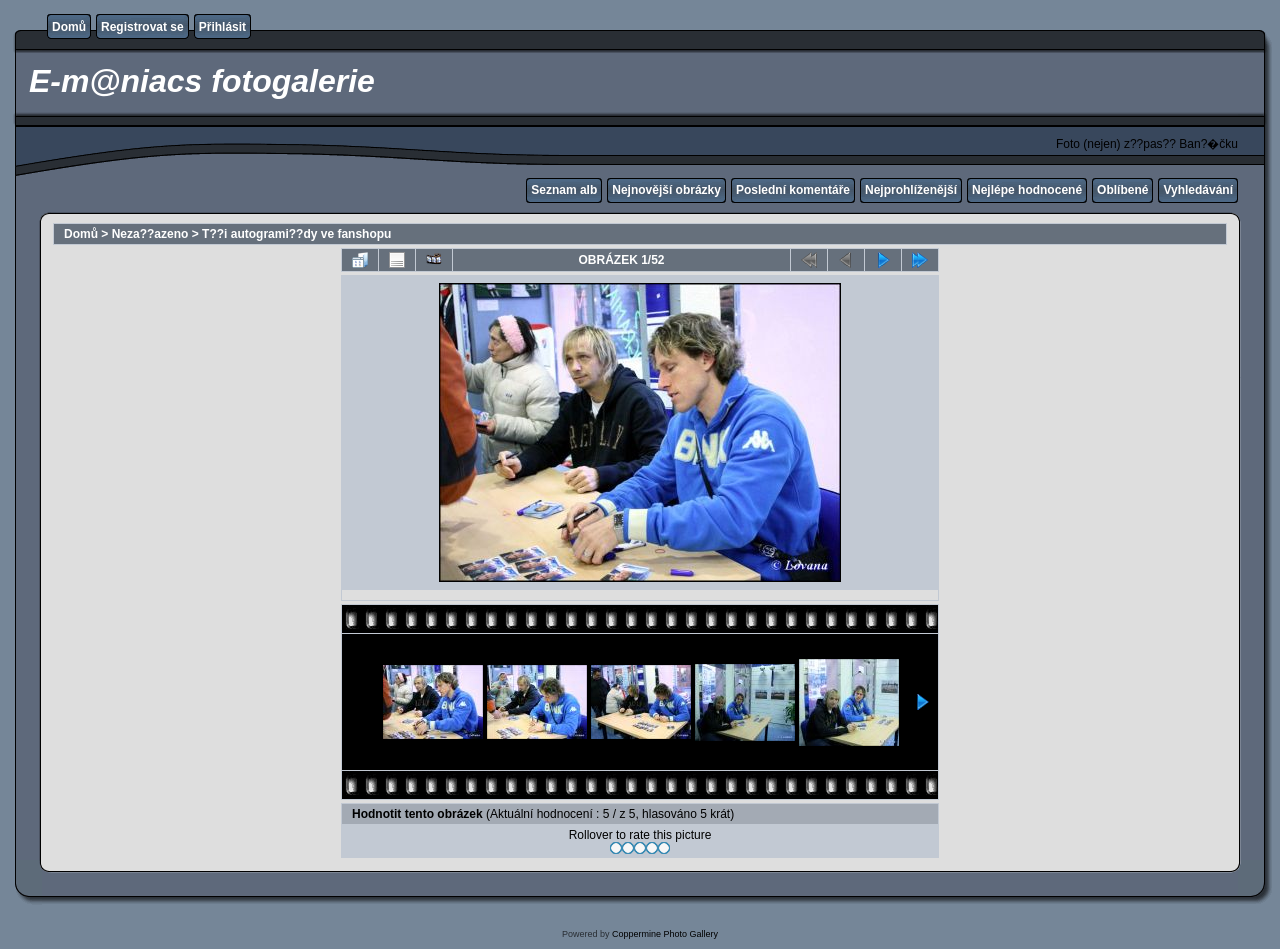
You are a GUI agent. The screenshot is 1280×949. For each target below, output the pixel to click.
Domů (69, 27)
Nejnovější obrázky (666, 190)
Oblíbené (1122, 190)
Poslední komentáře (793, 190)
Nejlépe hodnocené (1027, 190)
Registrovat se (142, 27)
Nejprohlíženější (911, 190)
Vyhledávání (1198, 190)
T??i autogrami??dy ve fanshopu (296, 234)
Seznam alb (564, 190)
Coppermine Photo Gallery (665, 934)
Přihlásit (222, 27)
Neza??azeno (150, 234)
